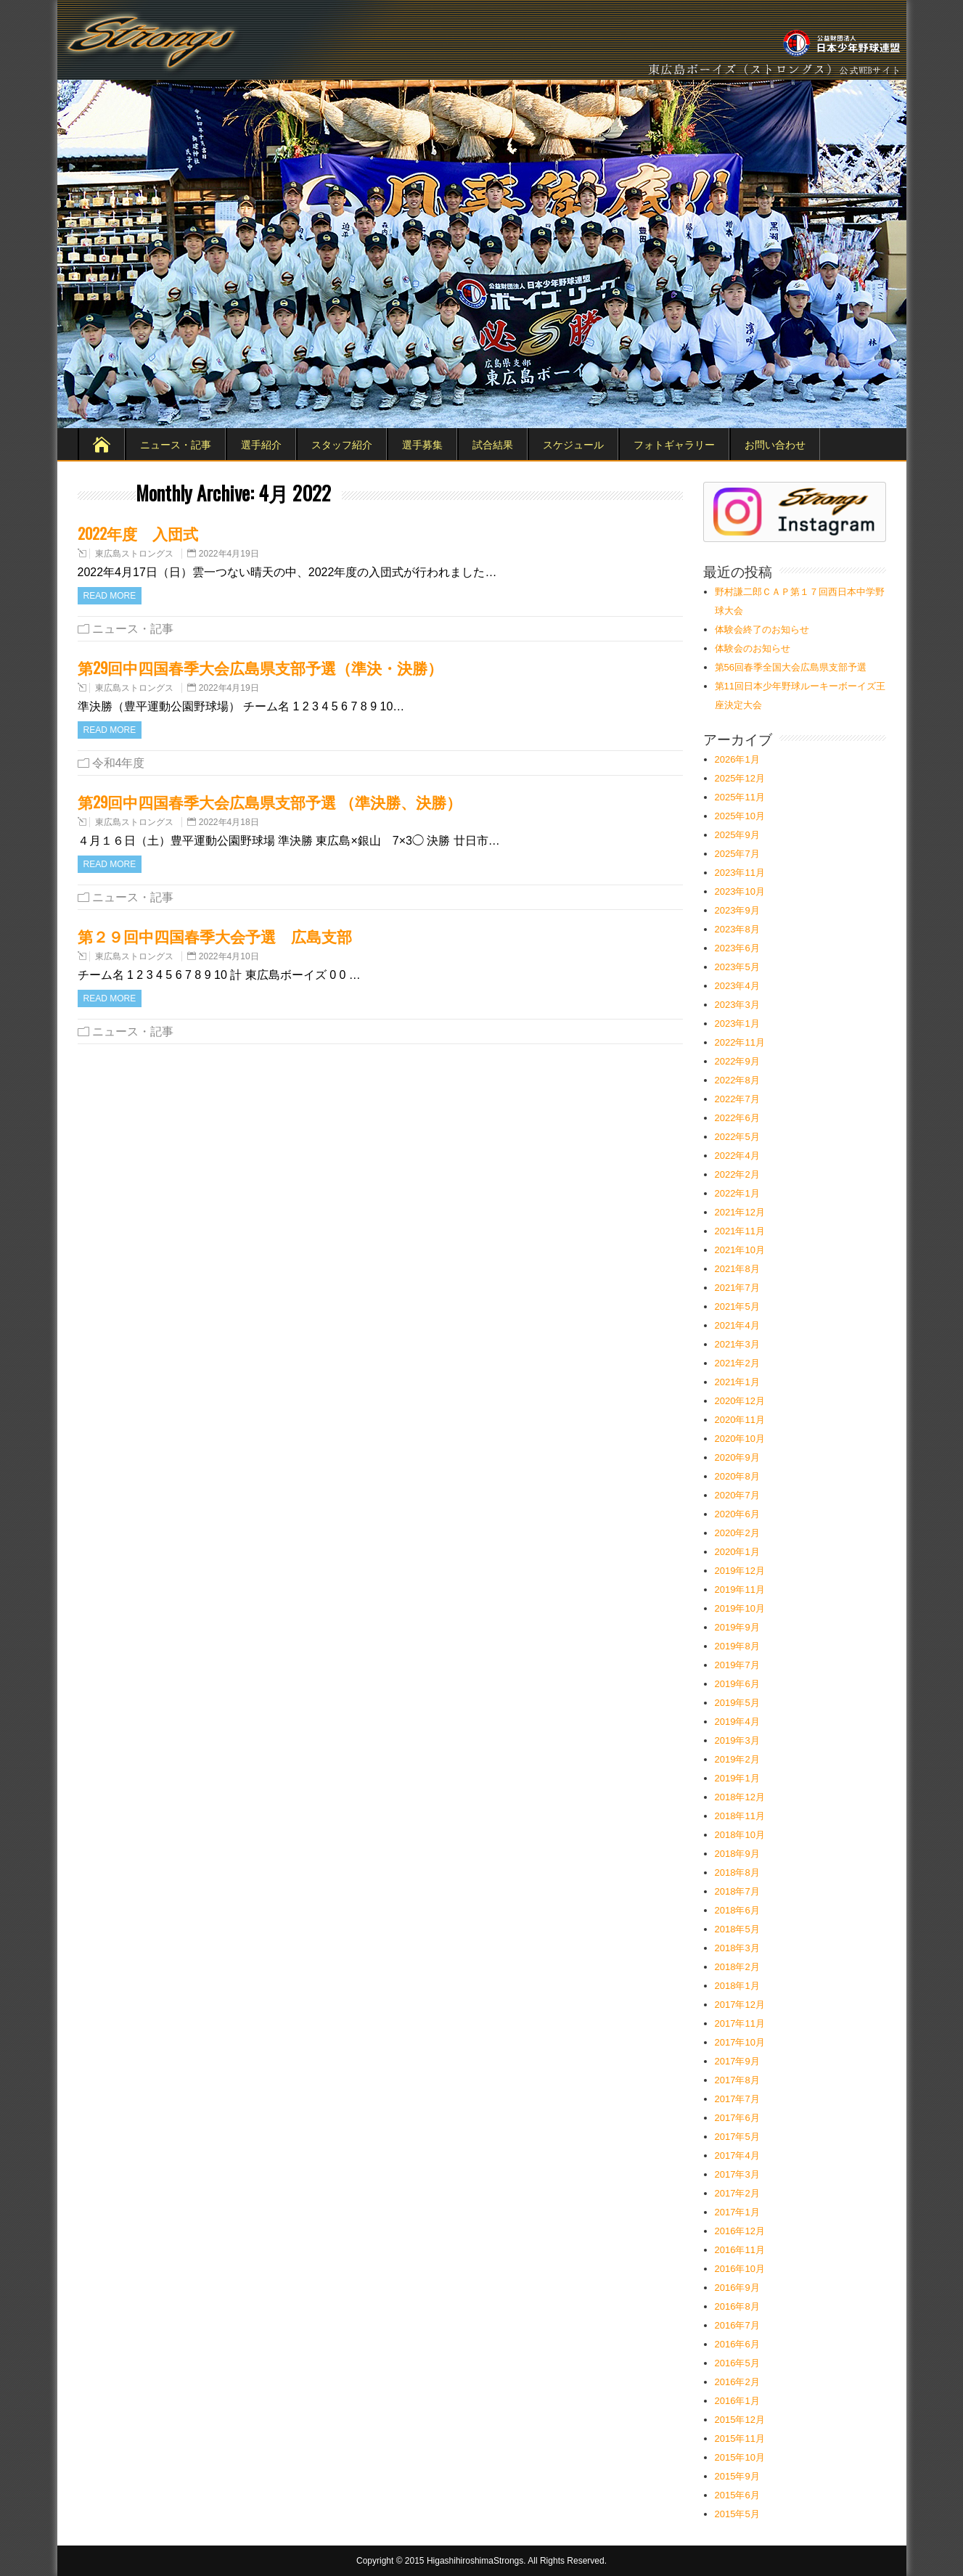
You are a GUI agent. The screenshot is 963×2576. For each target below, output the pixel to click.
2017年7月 (737, 2098)
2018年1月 (737, 1985)
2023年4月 (737, 985)
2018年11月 (740, 1815)
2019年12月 (740, 1570)
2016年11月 (740, 2249)
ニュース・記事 (175, 443)
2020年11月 (740, 1419)
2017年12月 (740, 2004)
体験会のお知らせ (752, 648)
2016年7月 (737, 2325)
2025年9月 (737, 834)
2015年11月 (740, 2438)
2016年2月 (737, 2381)
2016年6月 (737, 2344)
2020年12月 (740, 1400)
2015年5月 (737, 2514)
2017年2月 (737, 2193)
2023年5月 (737, 966)
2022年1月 (737, 1193)
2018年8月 (737, 1872)
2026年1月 (737, 759)
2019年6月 (737, 1683)
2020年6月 (737, 1514)
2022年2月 (737, 1174)
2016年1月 (737, 2400)
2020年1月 (737, 1551)
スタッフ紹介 (341, 443)
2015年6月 (737, 2495)
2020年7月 (737, 1495)
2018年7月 (737, 1891)
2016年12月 (740, 2231)
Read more (109, 596)
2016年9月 (737, 2287)
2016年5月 (737, 2363)
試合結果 (492, 443)
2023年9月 (737, 910)
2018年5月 (737, 1929)
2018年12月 (740, 1797)
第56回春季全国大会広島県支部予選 (790, 667)
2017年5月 (737, 2136)
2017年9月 (737, 2061)
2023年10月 (740, 891)
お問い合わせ (775, 443)
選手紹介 (261, 443)
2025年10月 (740, 816)
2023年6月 (737, 948)
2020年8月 (737, 1476)
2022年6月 (737, 1117)
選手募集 (422, 443)
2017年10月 (740, 2042)
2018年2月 (737, 1966)
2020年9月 (737, 1457)
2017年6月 (737, 2117)
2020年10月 (740, 1438)
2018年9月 (737, 1853)
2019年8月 (737, 1646)
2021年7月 (737, 1287)
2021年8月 (737, 1268)
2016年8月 (737, 2306)
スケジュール (573, 443)
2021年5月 (737, 1306)
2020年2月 (737, 1532)
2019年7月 (737, 1665)
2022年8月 (737, 1080)
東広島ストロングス (134, 554)
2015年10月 (740, 2457)
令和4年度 (118, 763)
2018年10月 (740, 1834)
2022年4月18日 (229, 822)
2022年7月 (737, 1099)
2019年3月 (737, 1740)
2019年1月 (737, 1778)
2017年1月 (737, 2212)
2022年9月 (737, 1061)
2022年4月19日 (229, 554)
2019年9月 (737, 1627)
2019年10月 (740, 1608)
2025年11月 (740, 797)
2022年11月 (740, 1042)
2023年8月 (737, 929)
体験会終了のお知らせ (762, 629)
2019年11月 (740, 1589)
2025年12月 (740, 778)
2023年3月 (737, 1004)
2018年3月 (737, 1948)
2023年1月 (737, 1023)
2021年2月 (737, 1363)
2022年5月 (737, 1136)
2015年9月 (737, 2476)
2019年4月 (737, 1721)
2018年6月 (737, 1910)
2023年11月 (740, 872)
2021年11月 (740, 1231)
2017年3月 (737, 2174)
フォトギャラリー (674, 443)
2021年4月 (737, 1325)
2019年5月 (737, 1702)
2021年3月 (737, 1344)
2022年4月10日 (229, 956)
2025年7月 (737, 853)
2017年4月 (737, 2155)
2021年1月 (737, 1382)
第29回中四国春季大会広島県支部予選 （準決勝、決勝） (270, 801)
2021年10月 (740, 1249)
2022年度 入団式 (138, 533)
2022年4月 (737, 1155)
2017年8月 (737, 2080)
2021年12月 (740, 1212)
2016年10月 (740, 2268)
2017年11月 (740, 2023)
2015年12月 (740, 2419)
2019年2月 (737, 1759)
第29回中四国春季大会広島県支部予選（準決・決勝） (260, 667)
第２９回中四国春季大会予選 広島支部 (215, 935)
